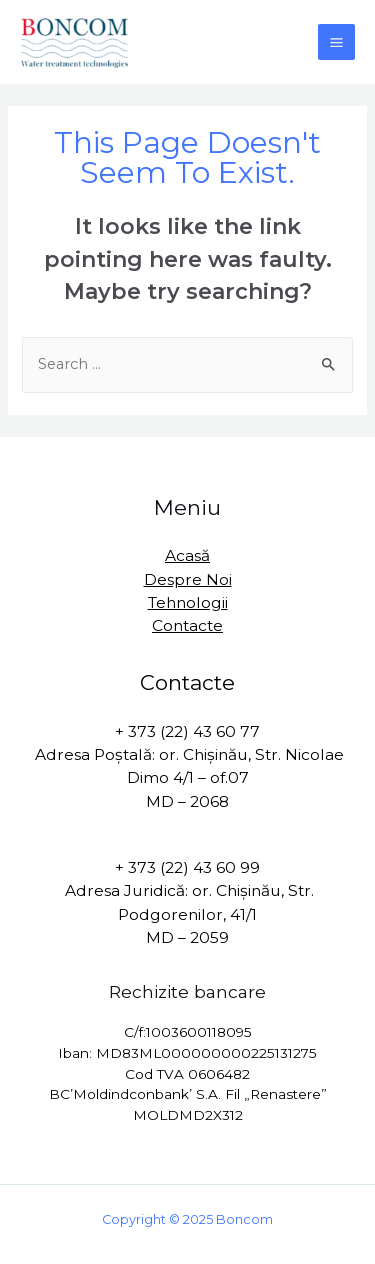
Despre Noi (188, 579)
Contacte (187, 625)
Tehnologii (188, 602)
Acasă (187, 555)
